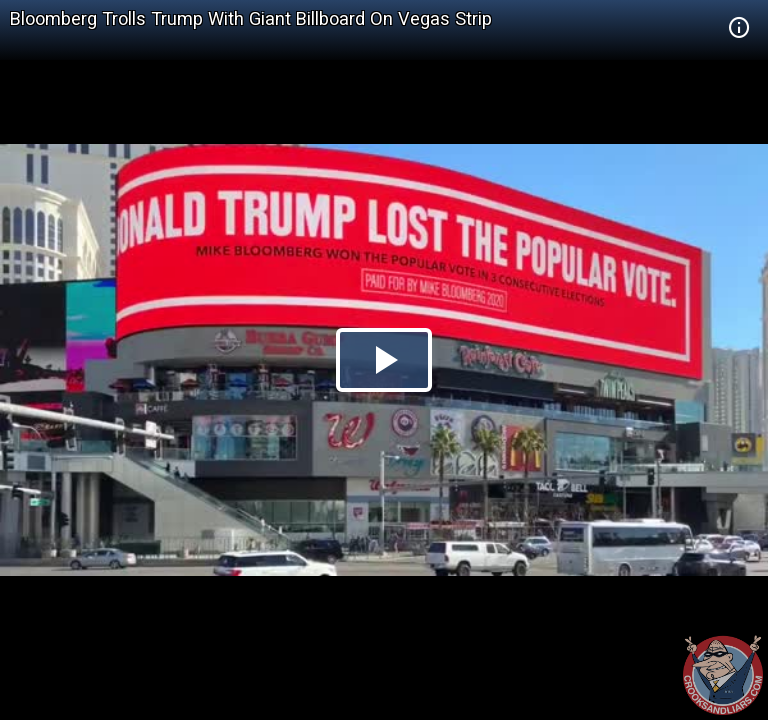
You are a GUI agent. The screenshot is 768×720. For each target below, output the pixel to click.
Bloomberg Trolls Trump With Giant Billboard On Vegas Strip (251, 18)
